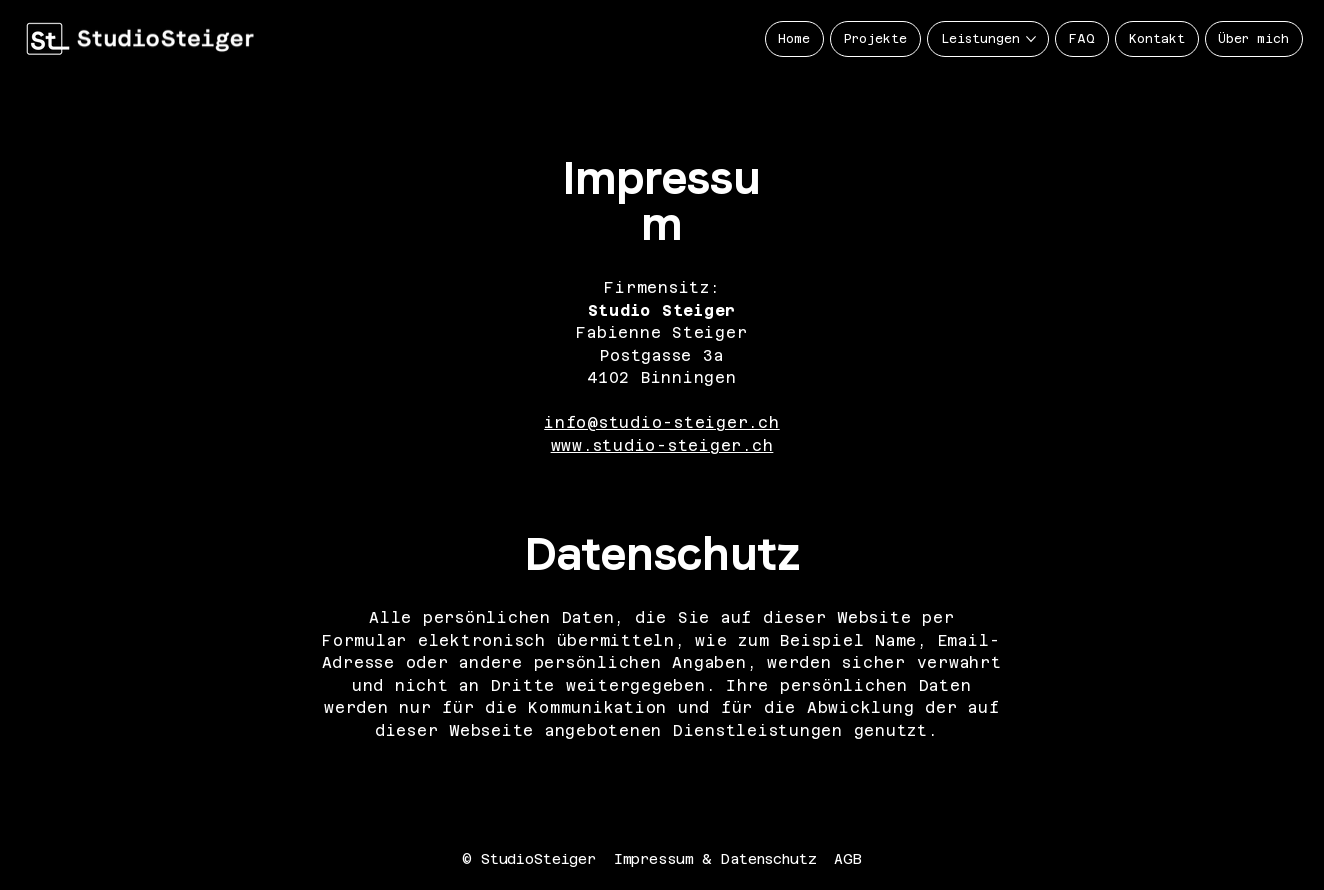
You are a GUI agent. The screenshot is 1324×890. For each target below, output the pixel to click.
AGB (848, 859)
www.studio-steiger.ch (662, 445)
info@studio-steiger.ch (662, 422)
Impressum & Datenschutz (715, 859)
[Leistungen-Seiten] (1031, 39)
